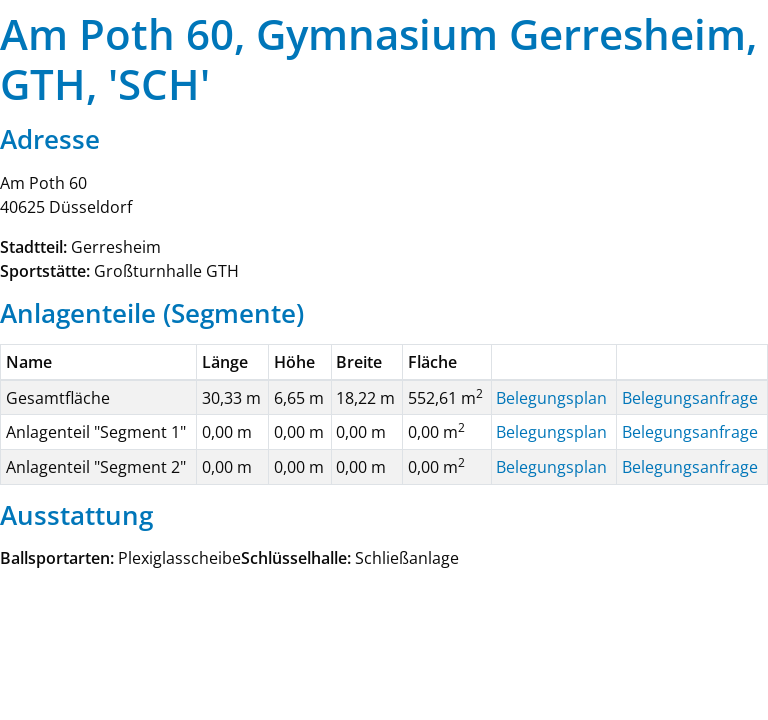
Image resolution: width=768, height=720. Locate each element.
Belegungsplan (551, 398)
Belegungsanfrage (690, 398)
